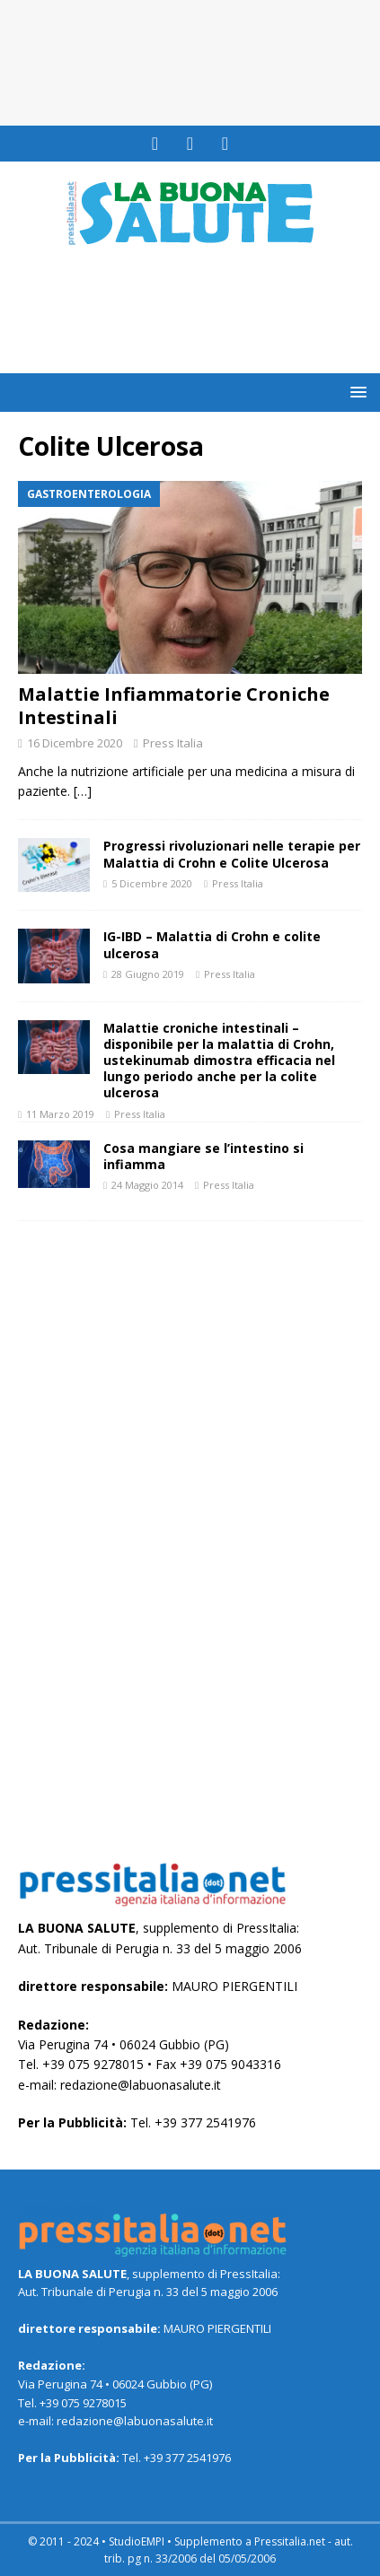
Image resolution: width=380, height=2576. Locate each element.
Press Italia (173, 743)
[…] (83, 790)
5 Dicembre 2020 (151, 883)
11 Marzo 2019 (60, 1114)
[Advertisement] (199, 327)
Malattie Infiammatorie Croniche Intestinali (174, 705)
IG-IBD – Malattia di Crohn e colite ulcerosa (212, 944)
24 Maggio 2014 (147, 1185)
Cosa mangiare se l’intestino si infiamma (203, 1156)
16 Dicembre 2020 (74, 743)
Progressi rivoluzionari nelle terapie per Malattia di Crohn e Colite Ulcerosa (231, 853)
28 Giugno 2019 (147, 974)
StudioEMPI (136, 2541)
